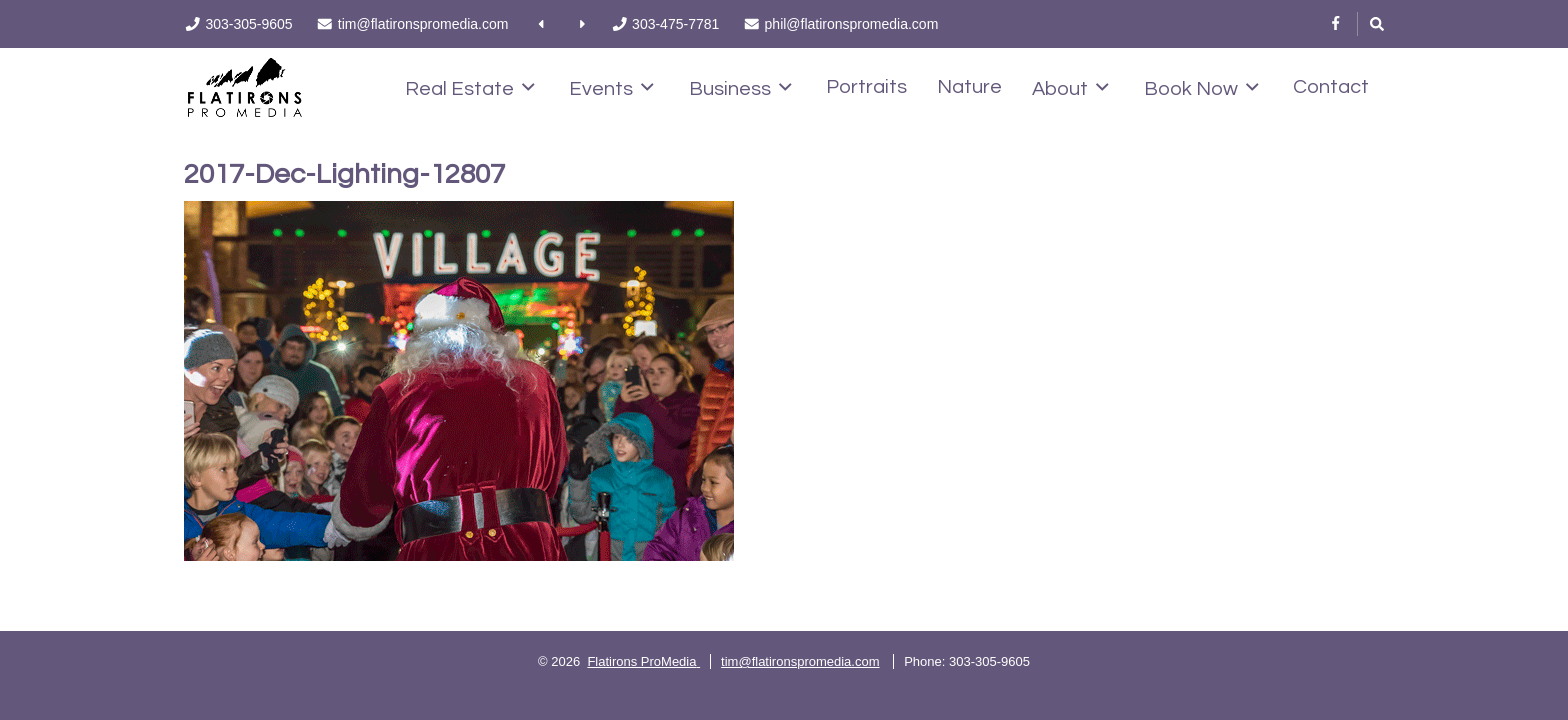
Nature (969, 87)
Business (740, 88)
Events (611, 88)
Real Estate (470, 88)
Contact (1331, 87)
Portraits (866, 87)
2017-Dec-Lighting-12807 (344, 174)
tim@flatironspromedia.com (800, 661)
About (1070, 88)
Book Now (1201, 88)
